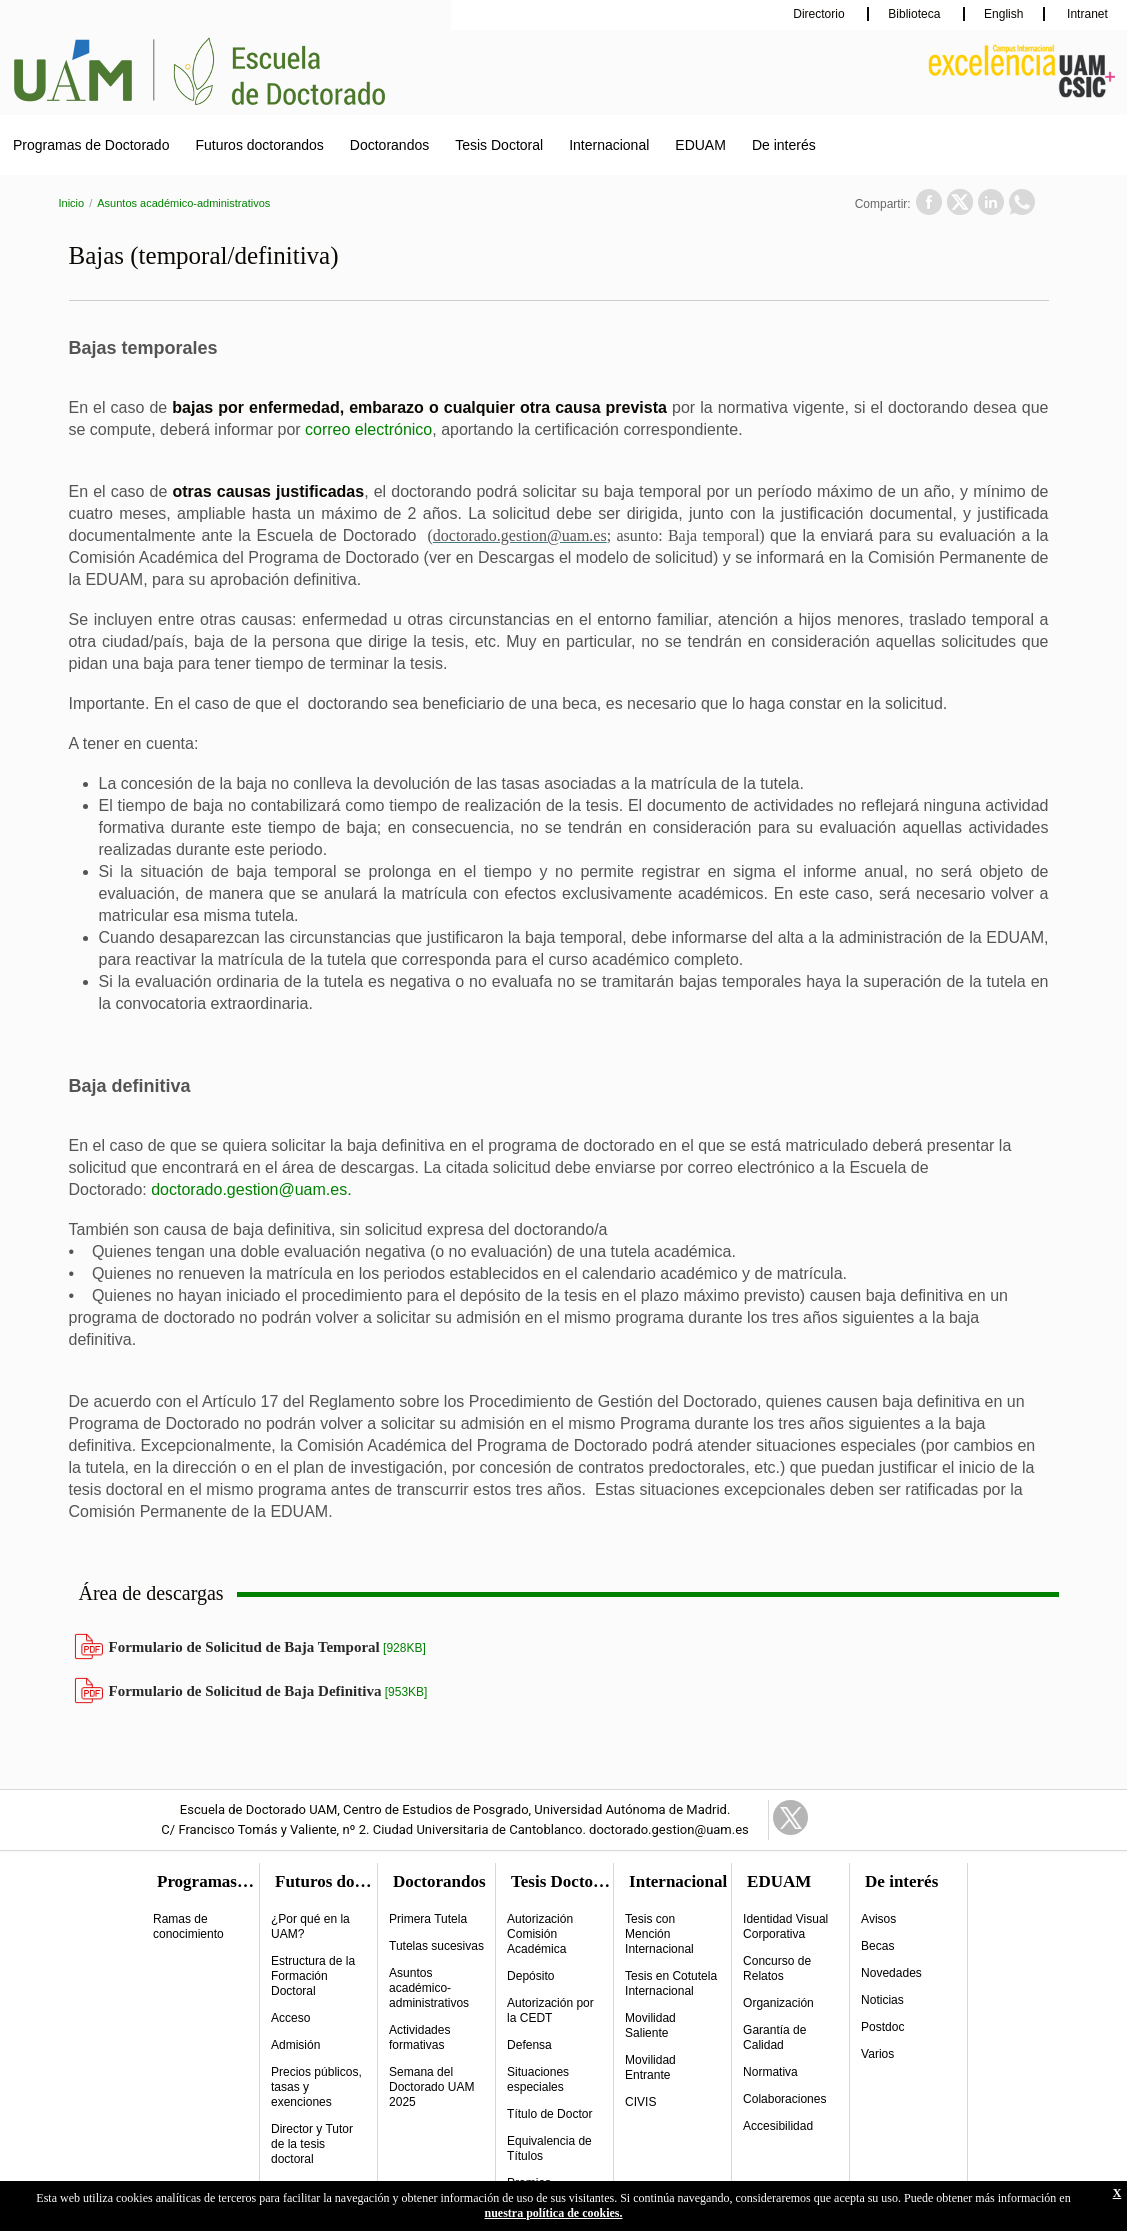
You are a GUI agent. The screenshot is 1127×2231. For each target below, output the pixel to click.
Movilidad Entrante (650, 2067)
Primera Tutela (428, 1919)
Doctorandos (389, 145)
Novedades (891, 1973)
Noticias (882, 2000)
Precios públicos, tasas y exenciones (316, 2087)
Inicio (72, 203)
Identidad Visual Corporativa (785, 1926)
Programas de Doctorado (91, 145)
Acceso (290, 2018)
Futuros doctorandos (259, 145)
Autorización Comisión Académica (540, 1934)
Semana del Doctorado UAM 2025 (431, 2087)
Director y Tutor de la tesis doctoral (312, 2144)
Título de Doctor (549, 2114)
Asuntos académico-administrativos (183, 203)
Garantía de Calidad (774, 2037)
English (1003, 14)
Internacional (609, 145)
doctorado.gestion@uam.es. (251, 1189)
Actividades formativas (419, 2037)
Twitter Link (790, 1817)
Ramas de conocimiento (188, 1926)
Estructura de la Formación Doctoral (313, 1976)
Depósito (530, 1976)
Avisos (878, 1919)
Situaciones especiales (538, 2079)
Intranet (1086, 14)
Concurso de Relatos (777, 1968)
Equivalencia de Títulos (549, 2148)
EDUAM (700, 145)
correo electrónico (368, 429)
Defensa (529, 2045)
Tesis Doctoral (499, 145)
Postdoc (882, 2027)
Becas (877, 1946)
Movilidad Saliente (650, 2025)
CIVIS (640, 2102)
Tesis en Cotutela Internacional (671, 1983)
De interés (784, 145)
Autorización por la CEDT (550, 2010)
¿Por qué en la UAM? (310, 1926)
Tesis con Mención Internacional (659, 1934)
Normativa (770, 2072)
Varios (877, 2054)
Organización (778, 2003)
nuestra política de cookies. (554, 2213)
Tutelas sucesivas (436, 1946)
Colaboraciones (784, 2099)
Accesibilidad (778, 2126)
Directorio (820, 14)
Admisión (295, 2045)
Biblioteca (915, 14)
